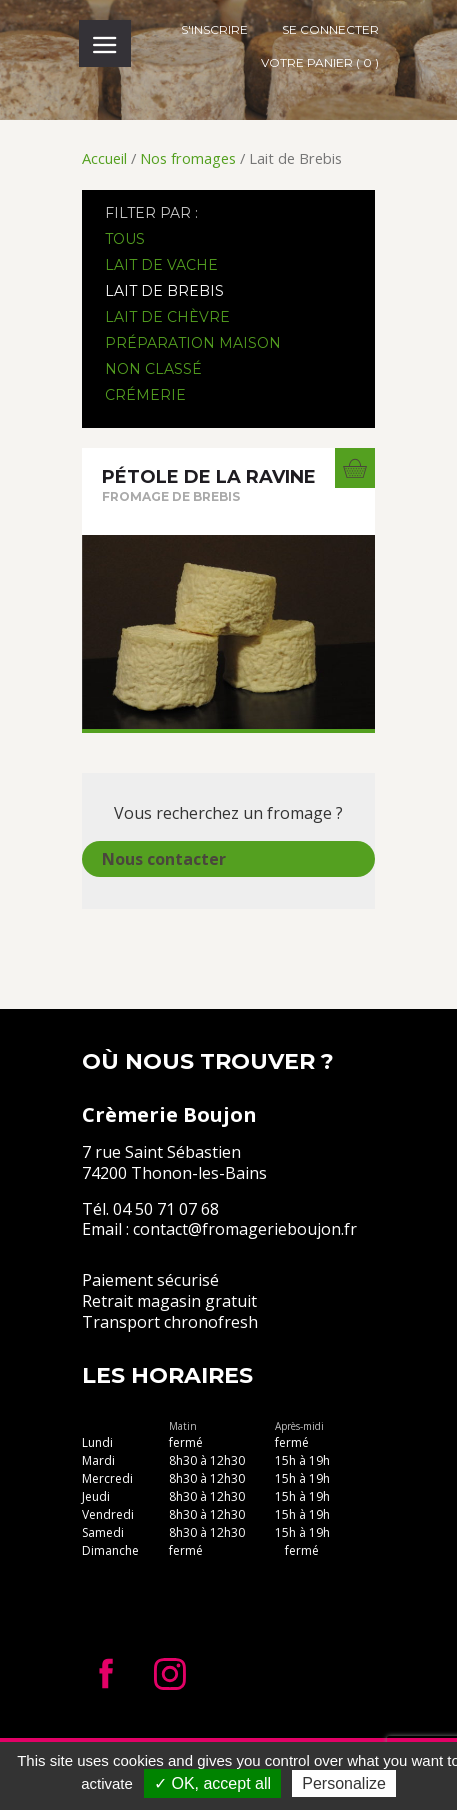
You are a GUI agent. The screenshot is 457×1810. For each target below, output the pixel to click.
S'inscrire (214, 29)
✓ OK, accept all (212, 1783)
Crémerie (145, 395)
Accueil (104, 158)
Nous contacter (164, 859)
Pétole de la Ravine (209, 477)
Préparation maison (193, 343)
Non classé (153, 369)
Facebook (106, 1674)
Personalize (344, 1783)
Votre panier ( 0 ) (320, 62)
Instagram (170, 1674)
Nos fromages (188, 158)
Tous (125, 239)
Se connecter (330, 29)
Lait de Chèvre (167, 317)
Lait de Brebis (164, 291)
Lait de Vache (161, 265)
